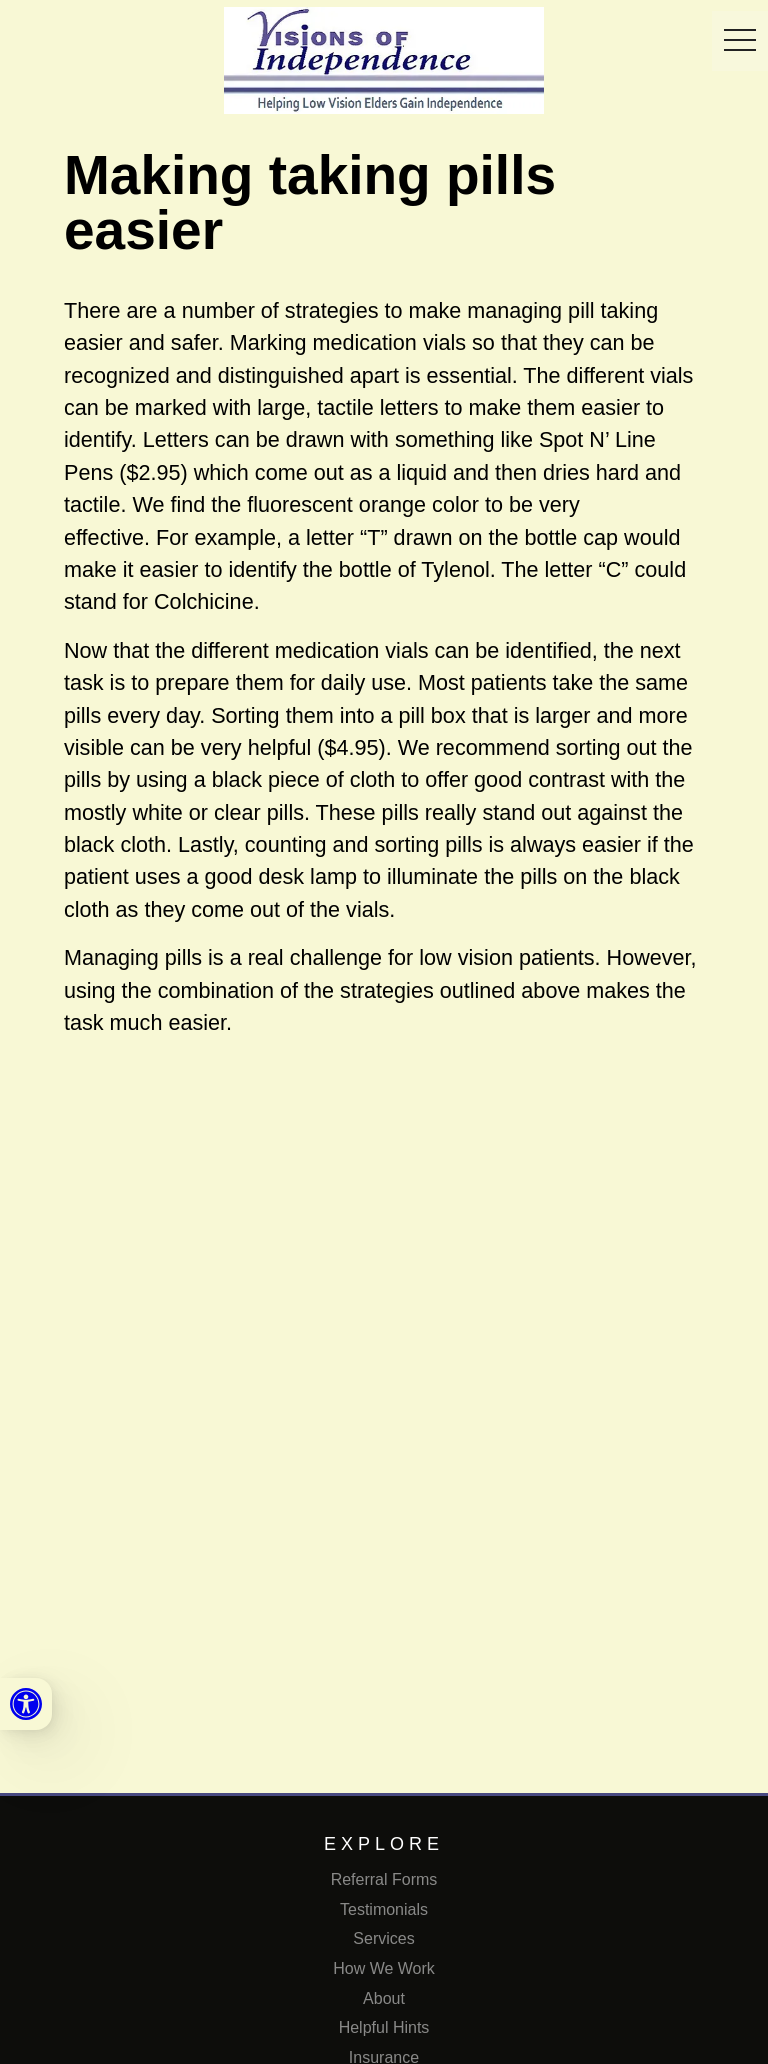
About (384, 1998)
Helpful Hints (384, 2027)
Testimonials (384, 1909)
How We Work (384, 1968)
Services (383, 1938)
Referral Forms (384, 1879)
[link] (26, 1704)
